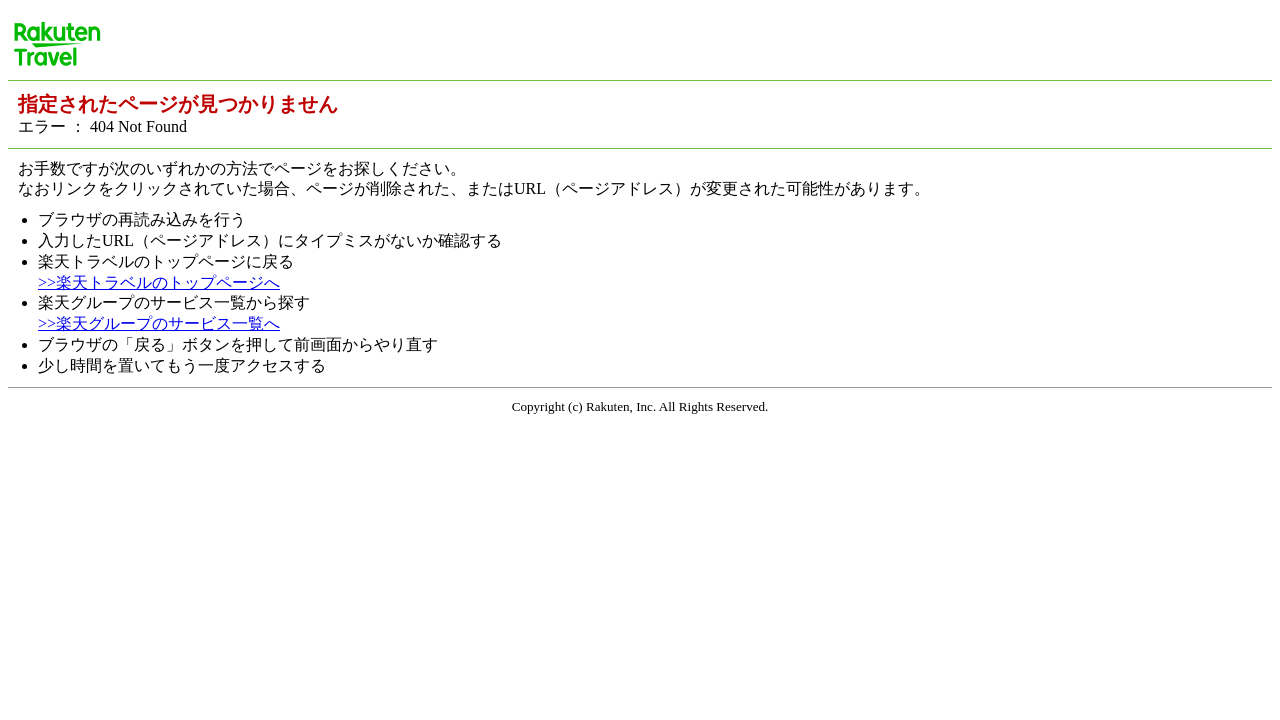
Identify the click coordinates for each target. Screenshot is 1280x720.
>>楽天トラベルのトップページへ (159, 282)
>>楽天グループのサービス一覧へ (159, 323)
